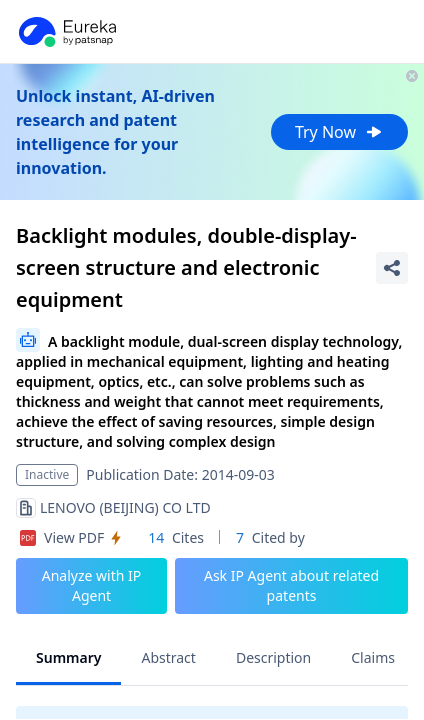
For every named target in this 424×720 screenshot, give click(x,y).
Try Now (339, 132)
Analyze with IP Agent (92, 585)
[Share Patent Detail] (392, 268)
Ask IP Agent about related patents (291, 585)
